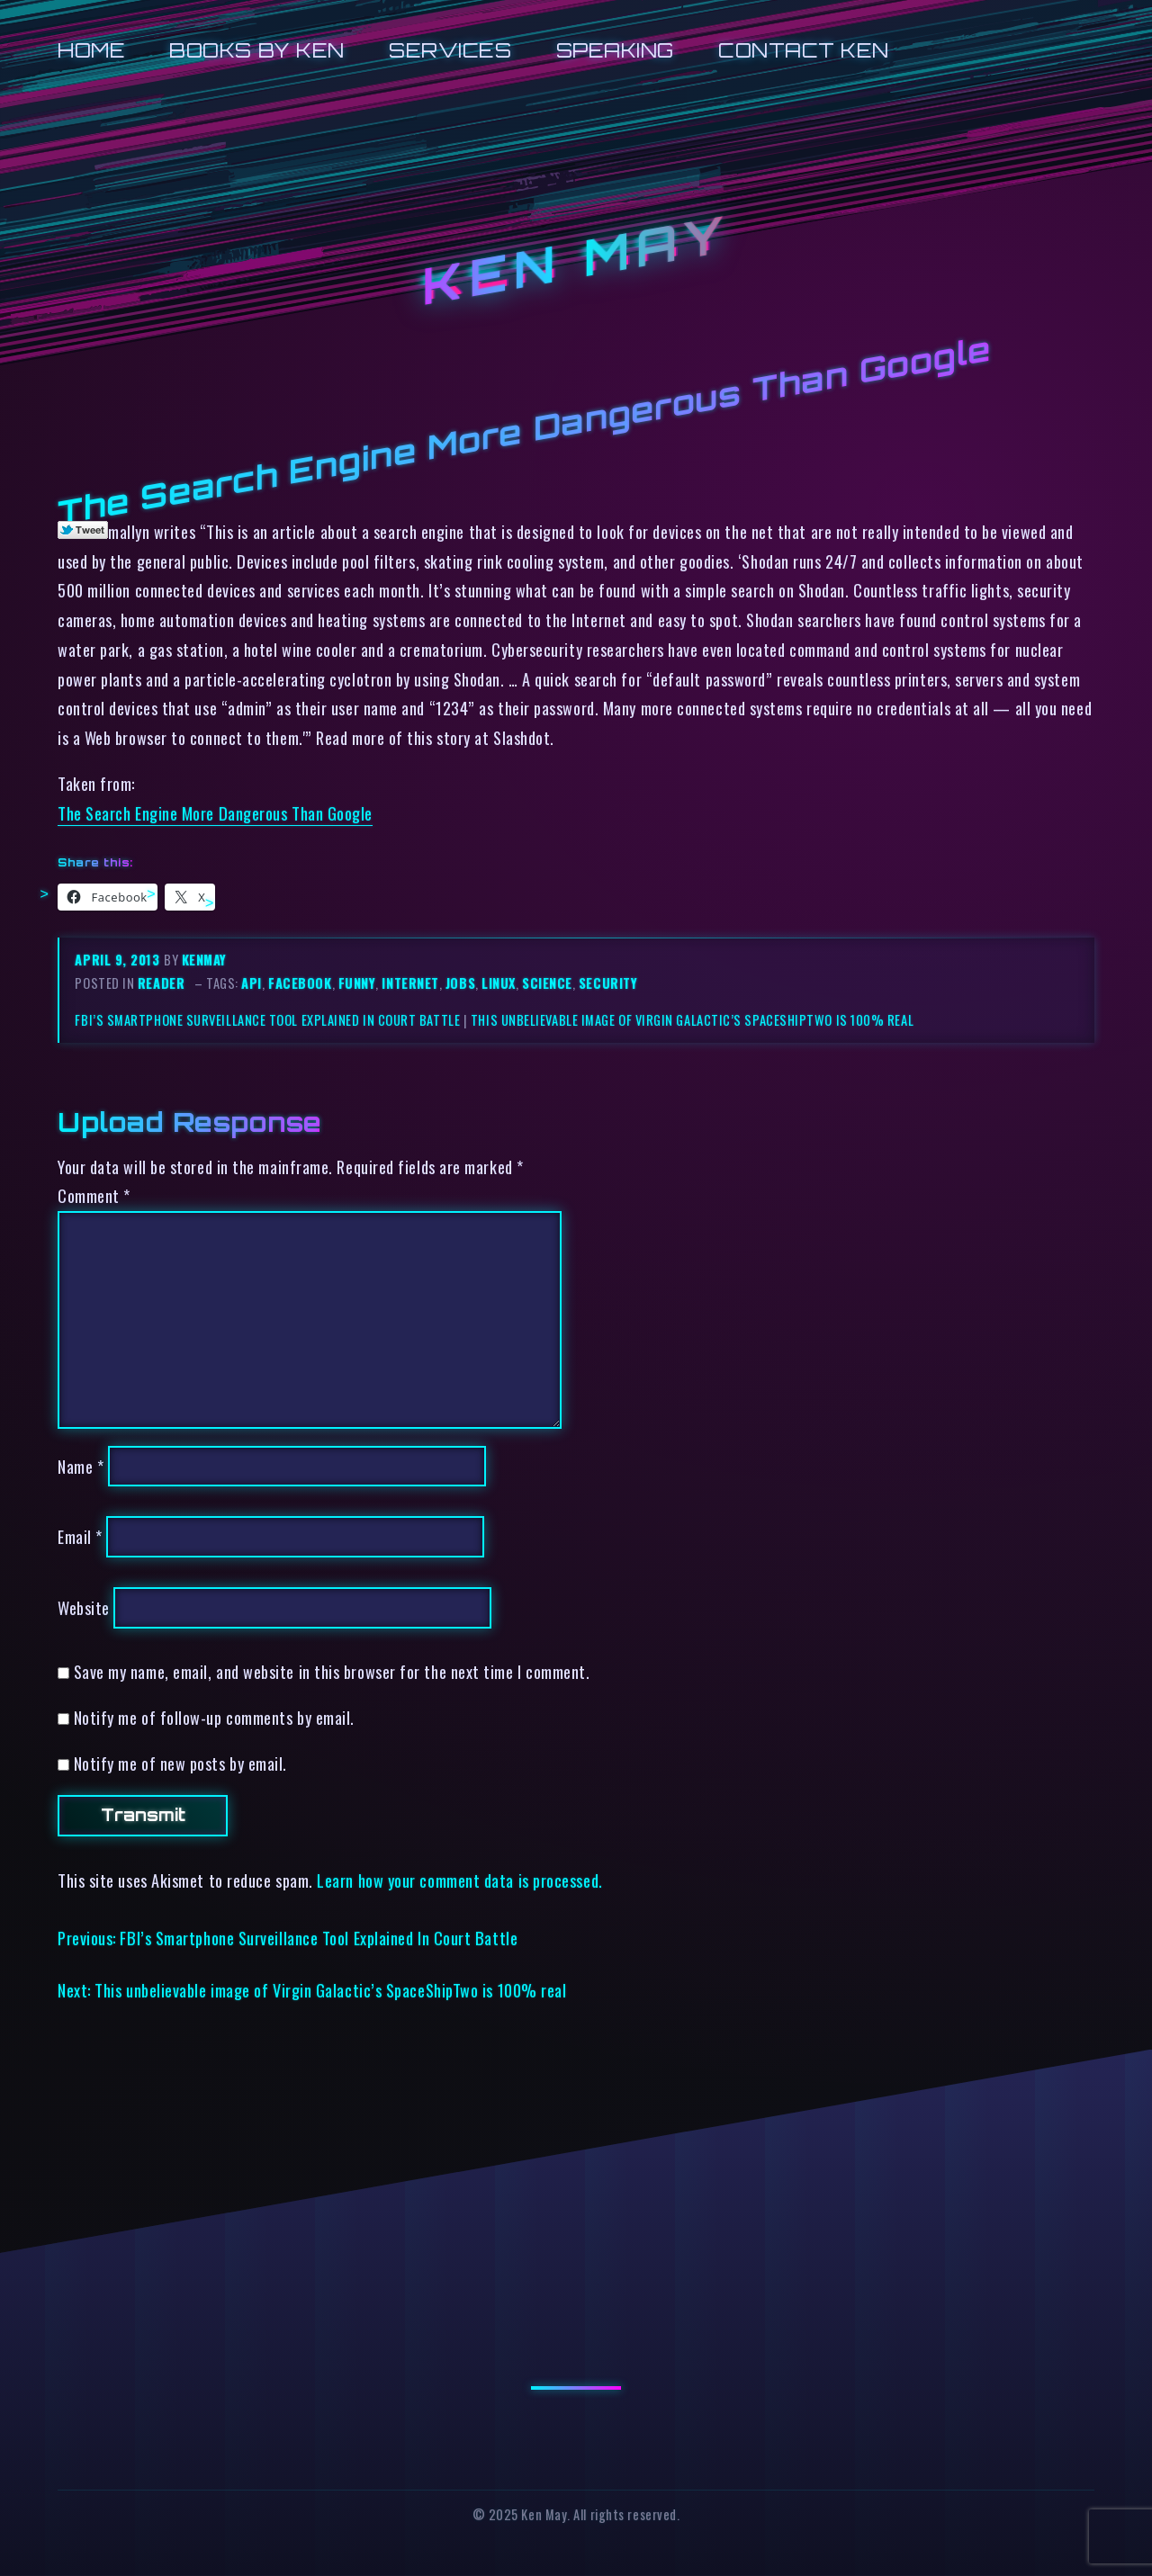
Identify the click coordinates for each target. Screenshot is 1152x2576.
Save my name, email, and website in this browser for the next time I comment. (332, 1671)
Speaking (615, 50)
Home (91, 50)
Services (450, 50)
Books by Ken (257, 50)
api (251, 983)
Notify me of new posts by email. (180, 1763)
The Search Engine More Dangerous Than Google (215, 813)
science (547, 983)
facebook (299, 983)
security (608, 983)
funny (357, 983)
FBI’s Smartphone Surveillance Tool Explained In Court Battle (267, 1019)
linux (499, 983)
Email (80, 1536)
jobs (460, 983)
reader (161, 983)
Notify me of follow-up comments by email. (214, 1717)
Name (81, 1466)
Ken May (576, 260)
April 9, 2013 (119, 959)
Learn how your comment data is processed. (459, 1880)
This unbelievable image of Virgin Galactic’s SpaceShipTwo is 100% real (692, 1019)
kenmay (204, 959)
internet (410, 983)
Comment (94, 1195)
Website (84, 1607)
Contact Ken (803, 50)
